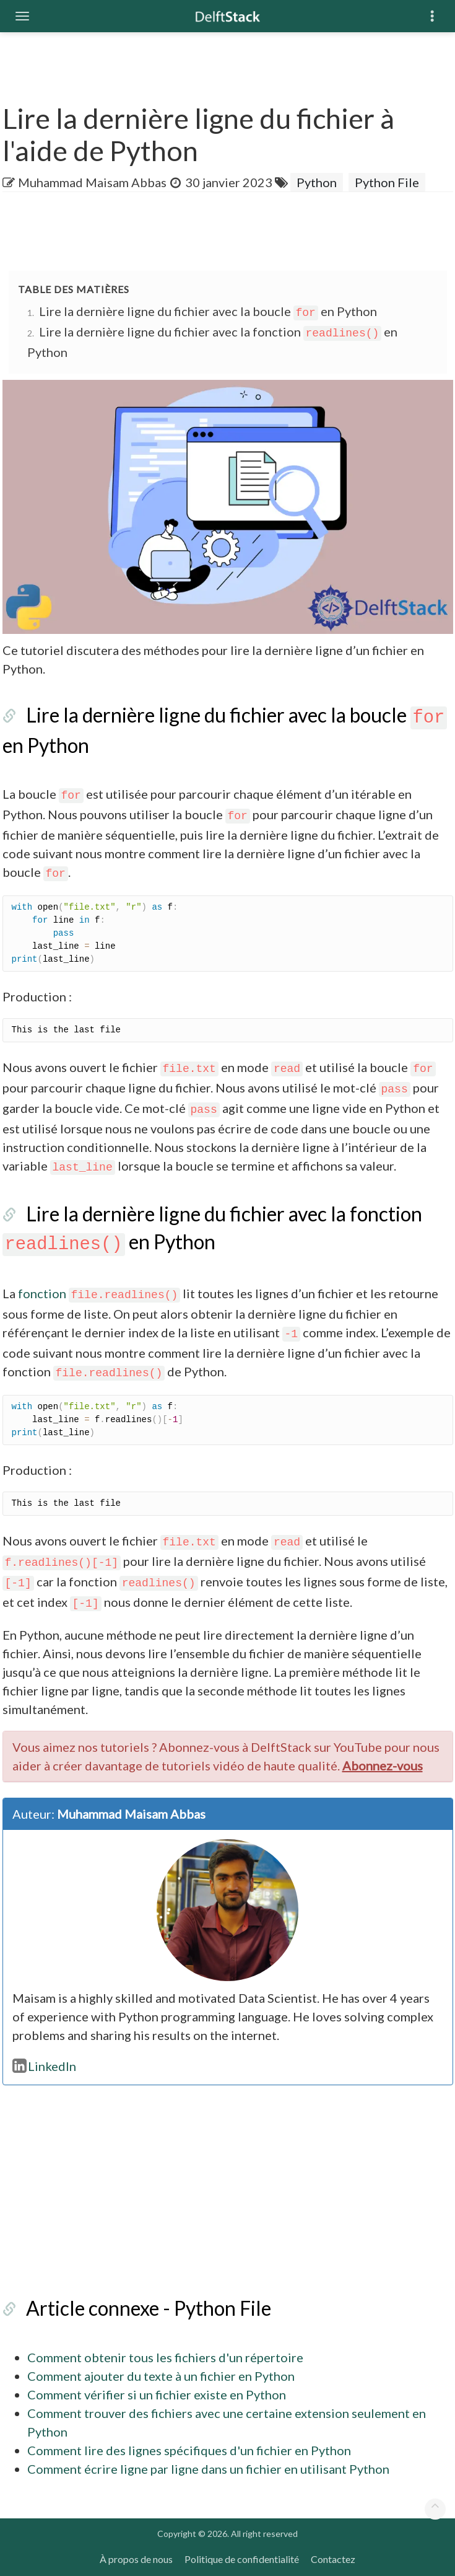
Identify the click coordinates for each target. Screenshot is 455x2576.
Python (317, 182)
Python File (387, 182)
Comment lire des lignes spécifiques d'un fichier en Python (189, 2450)
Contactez (333, 2559)
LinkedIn (44, 2066)
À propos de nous (136, 2559)
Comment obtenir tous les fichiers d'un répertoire (165, 2357)
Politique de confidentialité (241, 2559)
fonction (99, 1293)
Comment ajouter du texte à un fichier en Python (161, 2375)
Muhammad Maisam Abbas (92, 182)
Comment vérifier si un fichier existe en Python (156, 2394)
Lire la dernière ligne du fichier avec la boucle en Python (208, 311)
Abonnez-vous (382, 1765)
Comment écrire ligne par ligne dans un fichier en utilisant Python (208, 2468)
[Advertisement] (227, 232)
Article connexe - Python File (148, 2308)
